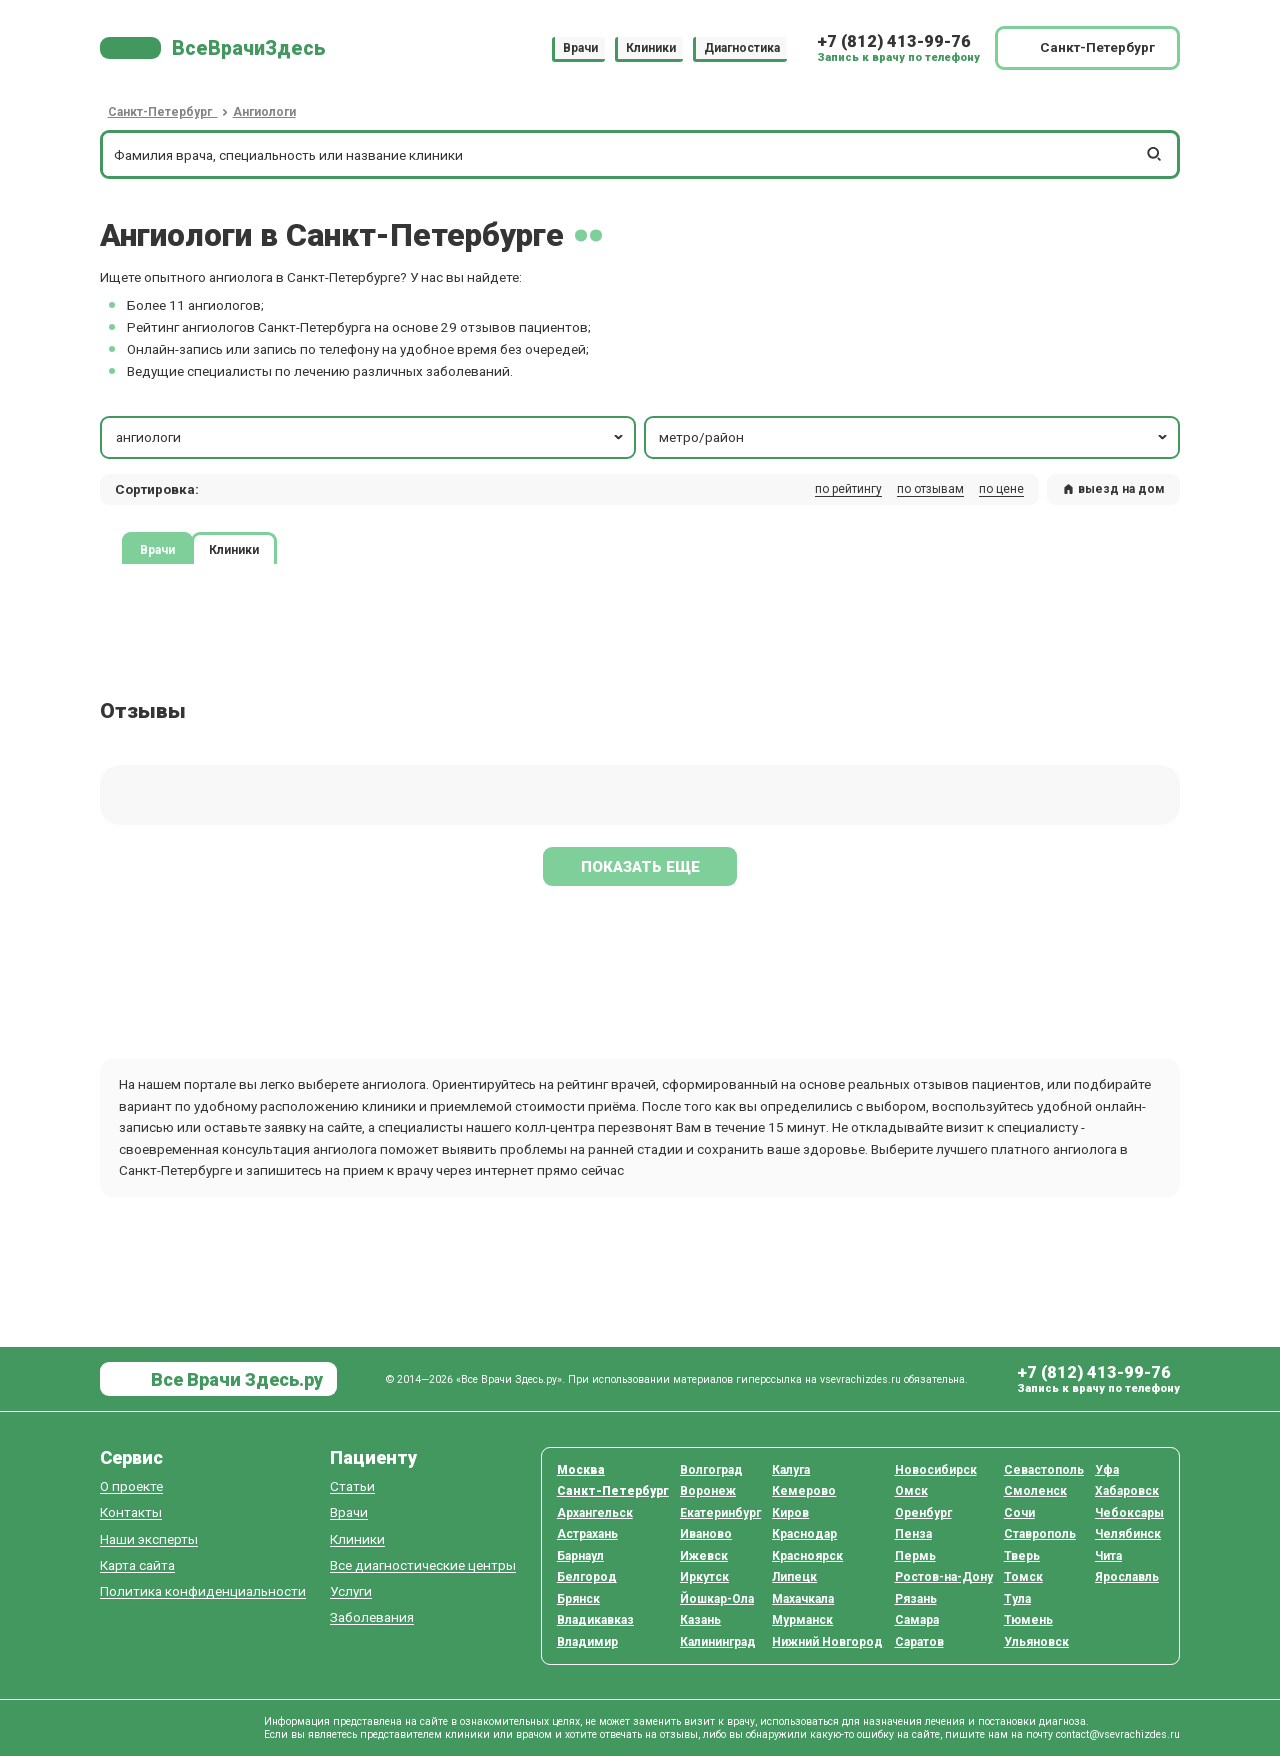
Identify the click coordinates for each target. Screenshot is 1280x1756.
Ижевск (704, 1556)
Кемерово (804, 1491)
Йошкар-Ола (717, 1599)
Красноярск (807, 1556)
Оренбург (923, 1513)
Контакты (131, 1512)
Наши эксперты (149, 1539)
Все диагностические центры (423, 1565)
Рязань (916, 1599)
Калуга (791, 1470)
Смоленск (1035, 1491)
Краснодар (804, 1534)
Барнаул (580, 1556)
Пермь (915, 1556)
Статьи (352, 1486)
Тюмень (1028, 1620)
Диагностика (742, 48)
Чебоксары (1129, 1513)
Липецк (794, 1577)
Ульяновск (1036, 1642)
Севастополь (1044, 1470)
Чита (1108, 1556)
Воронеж (708, 1491)
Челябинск (1128, 1534)
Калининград (718, 1642)
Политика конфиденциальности (203, 1591)
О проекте (131, 1486)
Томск (1023, 1577)
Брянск (578, 1599)
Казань (700, 1620)
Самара (917, 1620)
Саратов (919, 1642)
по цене (1001, 489)
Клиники (651, 48)
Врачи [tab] (157, 549)
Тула (1017, 1599)
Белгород (587, 1577)
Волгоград (711, 1470)
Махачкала (803, 1599)
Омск (911, 1491)
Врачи (580, 48)
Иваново (706, 1534)
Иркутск (704, 1577)
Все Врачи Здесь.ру (235, 1379)
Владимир (587, 1642)
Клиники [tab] (234, 549)
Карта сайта (137, 1565)
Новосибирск (936, 1470)
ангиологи (371, 437)
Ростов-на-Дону (944, 1577)
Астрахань (587, 1534)
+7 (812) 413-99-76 (894, 41)
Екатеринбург (720, 1513)
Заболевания (372, 1617)
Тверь (1022, 1556)
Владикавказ (595, 1620)
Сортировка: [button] (157, 489)
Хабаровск (1127, 1491)
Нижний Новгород (827, 1642)
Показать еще (640, 867)
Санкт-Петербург (613, 1491)
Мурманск (802, 1620)
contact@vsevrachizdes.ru (1118, 1734)
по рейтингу (848, 489)
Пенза (913, 1534)
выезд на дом (1114, 489)
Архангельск (595, 1513)
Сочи (1019, 1513)
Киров (790, 1513)
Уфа (1107, 1470)
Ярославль (1127, 1577)
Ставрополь (1040, 1534)
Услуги (351, 1591)
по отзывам (930, 489)
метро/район (914, 437)
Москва (581, 1470)
